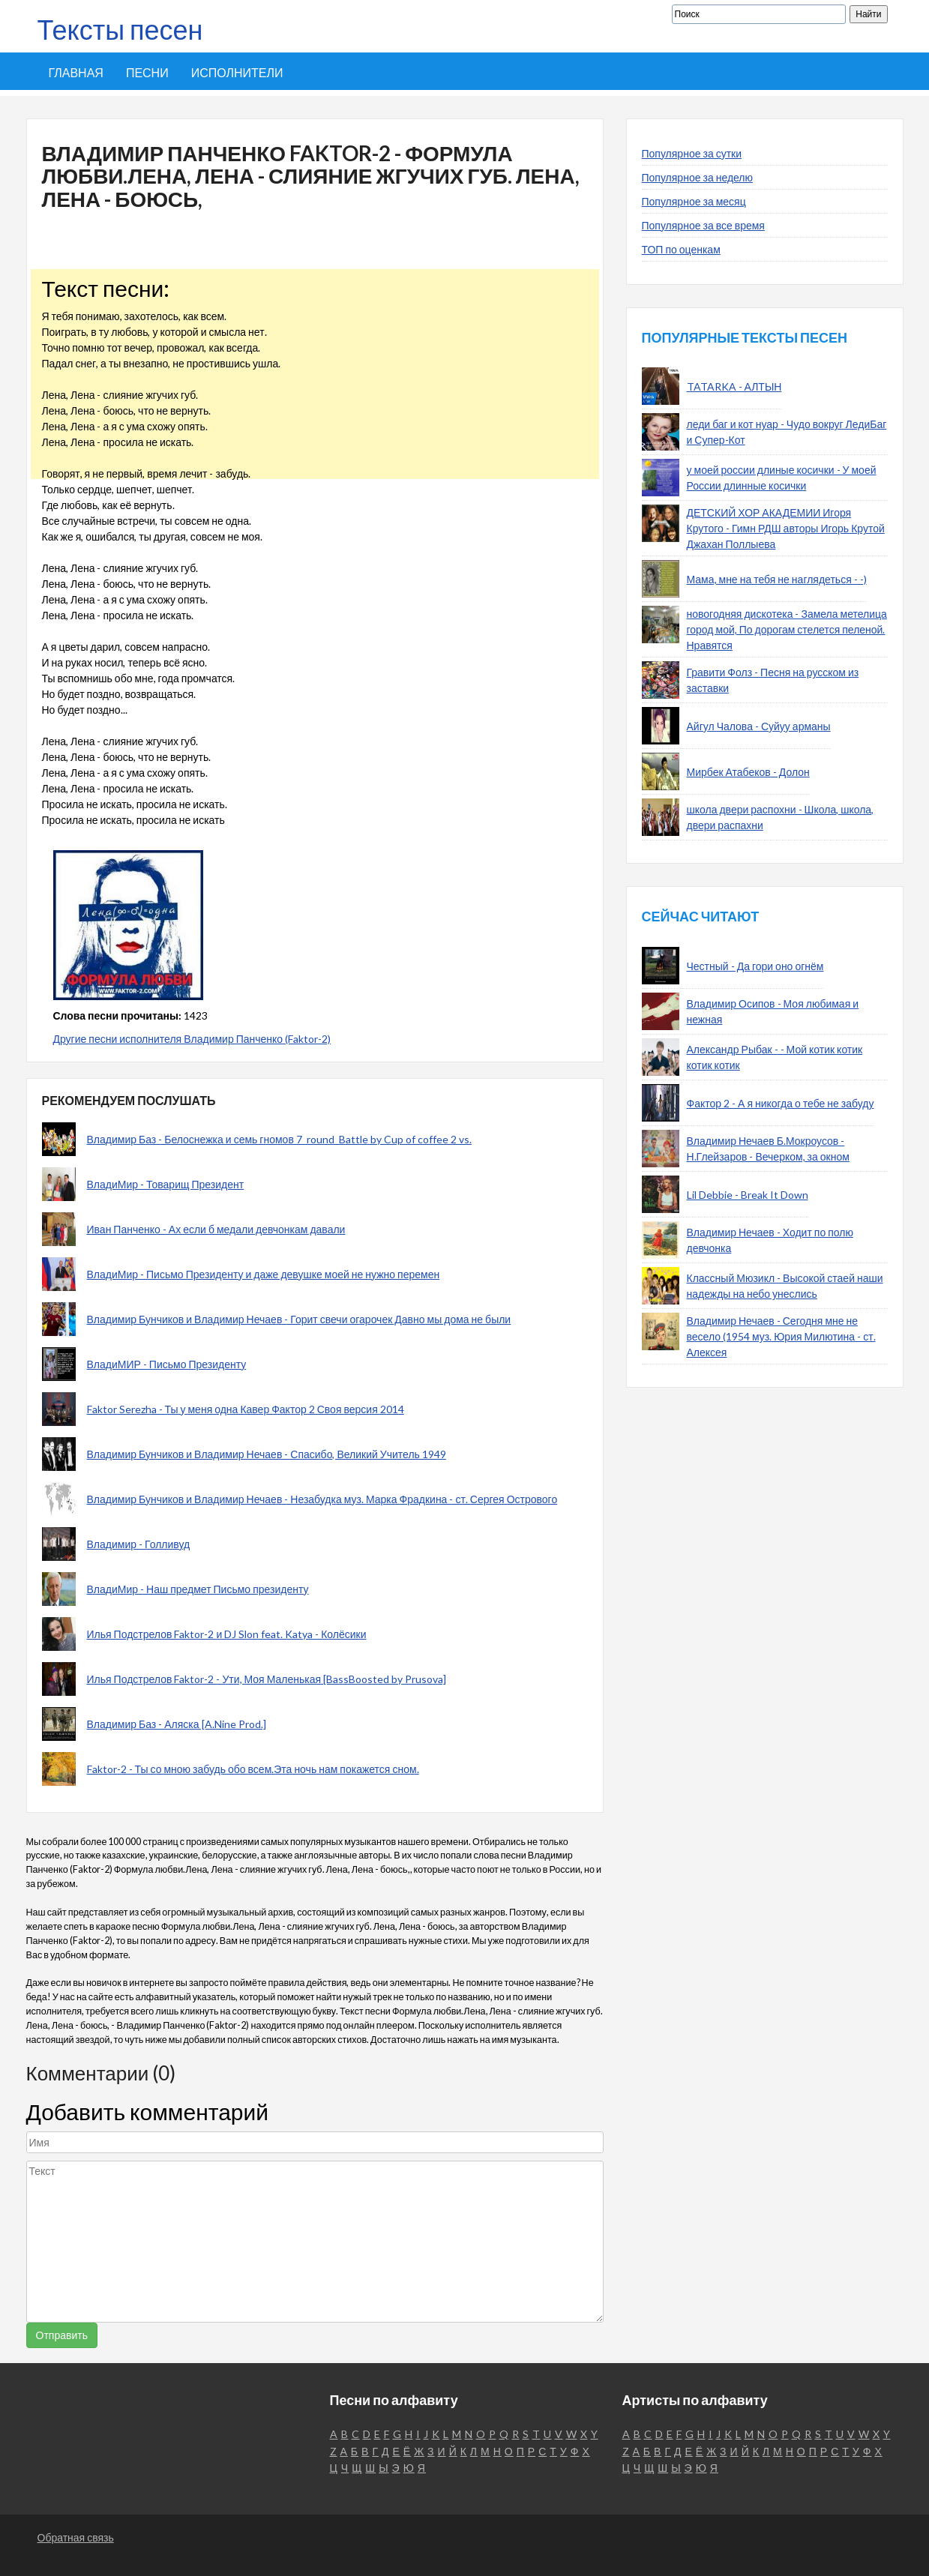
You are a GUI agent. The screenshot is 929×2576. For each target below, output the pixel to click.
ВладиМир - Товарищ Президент (165, 1184)
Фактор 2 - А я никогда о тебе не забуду (780, 1103)
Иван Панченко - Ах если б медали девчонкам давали (216, 1229)
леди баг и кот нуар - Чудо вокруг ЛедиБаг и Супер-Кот (787, 432)
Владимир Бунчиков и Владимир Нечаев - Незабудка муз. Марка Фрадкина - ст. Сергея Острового (322, 1499)
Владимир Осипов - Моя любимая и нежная (773, 1011)
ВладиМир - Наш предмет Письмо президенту (198, 1589)
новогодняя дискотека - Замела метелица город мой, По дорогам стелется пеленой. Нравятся (787, 629)
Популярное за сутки (692, 153)
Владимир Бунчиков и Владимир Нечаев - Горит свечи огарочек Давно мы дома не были (299, 1319)
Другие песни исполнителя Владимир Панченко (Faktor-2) (192, 1038)
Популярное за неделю (698, 177)
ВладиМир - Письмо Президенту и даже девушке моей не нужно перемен (263, 1274)
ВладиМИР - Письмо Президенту (167, 1364)
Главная (76, 72)
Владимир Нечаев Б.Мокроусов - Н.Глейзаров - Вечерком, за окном (768, 1148)
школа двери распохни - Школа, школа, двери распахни (780, 817)
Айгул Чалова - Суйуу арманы (759, 726)
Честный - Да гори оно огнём (755, 966)
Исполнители (237, 72)
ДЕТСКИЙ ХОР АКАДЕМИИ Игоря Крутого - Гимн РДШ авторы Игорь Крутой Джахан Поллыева (786, 528)
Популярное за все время (703, 225)
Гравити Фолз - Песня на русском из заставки (773, 680)
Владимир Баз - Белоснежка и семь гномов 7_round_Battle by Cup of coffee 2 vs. (279, 1139)
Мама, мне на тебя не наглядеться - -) (777, 579)
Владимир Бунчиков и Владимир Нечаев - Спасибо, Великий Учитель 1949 (266, 1454)
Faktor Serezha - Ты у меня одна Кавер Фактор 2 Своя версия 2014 (245, 1409)
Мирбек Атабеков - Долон (748, 771)
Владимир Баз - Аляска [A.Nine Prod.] (176, 1724)
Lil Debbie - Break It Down (747, 1194)
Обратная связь (75, 2537)
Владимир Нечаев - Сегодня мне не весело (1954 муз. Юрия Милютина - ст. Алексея (781, 1336)
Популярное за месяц (694, 201)
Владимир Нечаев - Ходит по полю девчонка (770, 1240)
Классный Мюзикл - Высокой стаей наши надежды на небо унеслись (785, 1286)
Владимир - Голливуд (138, 1544)
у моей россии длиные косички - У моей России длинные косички (782, 477)
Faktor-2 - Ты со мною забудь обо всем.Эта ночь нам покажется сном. (253, 1769)
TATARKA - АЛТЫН (734, 386)
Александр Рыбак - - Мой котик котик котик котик (775, 1057)
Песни (147, 72)
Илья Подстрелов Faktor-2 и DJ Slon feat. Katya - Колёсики (227, 1634)
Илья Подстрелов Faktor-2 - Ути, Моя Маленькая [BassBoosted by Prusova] (267, 1679)
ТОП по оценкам (681, 249)
